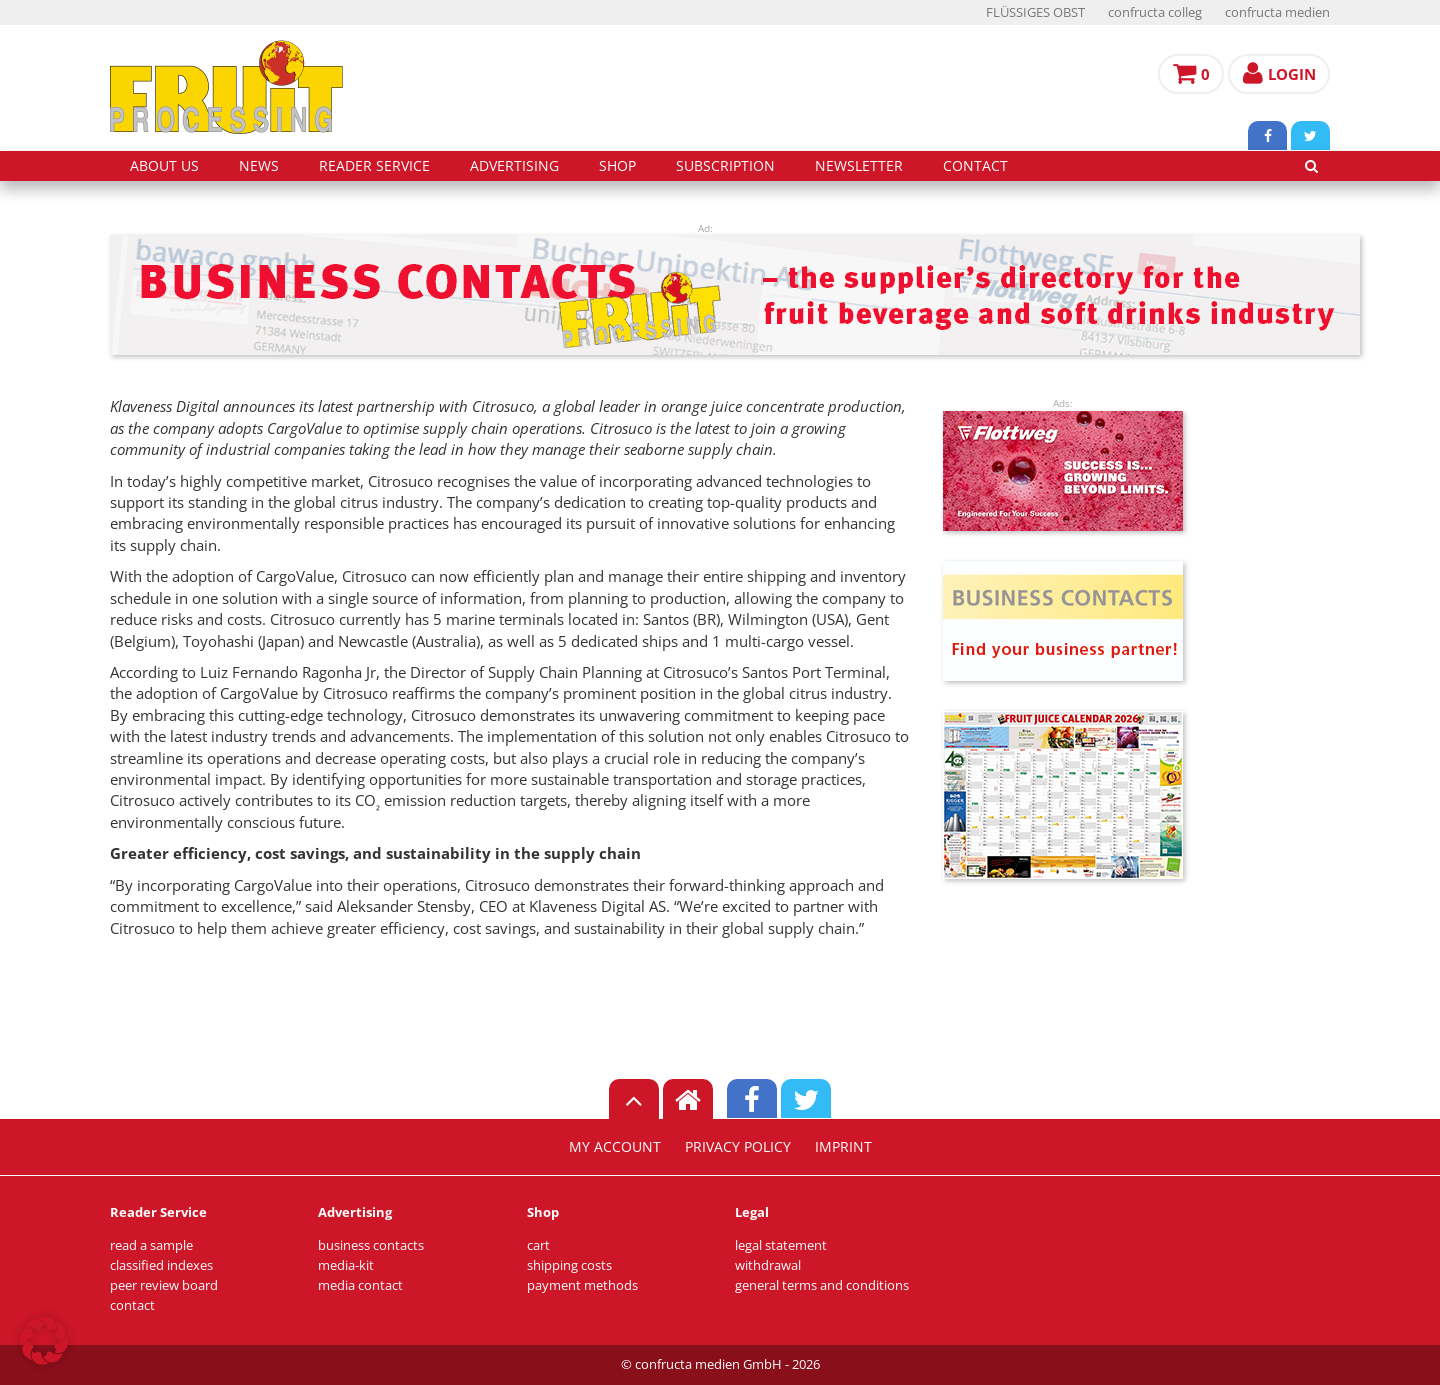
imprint (843, 1147)
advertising (514, 166)
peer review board (164, 1285)
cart (538, 1245)
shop (617, 166)
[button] (44, 1341)
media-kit (346, 1265)
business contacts (371, 1245)
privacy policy (738, 1147)
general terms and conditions (822, 1285)
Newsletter (859, 166)
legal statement (781, 1245)
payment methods (582, 1285)
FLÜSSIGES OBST (1035, 12)
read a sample (151, 1245)
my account (615, 1147)
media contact (360, 1285)
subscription (725, 166)
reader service (374, 166)
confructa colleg (1155, 12)
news (259, 166)
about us (164, 166)
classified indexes (161, 1265)
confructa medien (1277, 12)
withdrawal (768, 1265)
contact (975, 166)
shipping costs (569, 1265)
